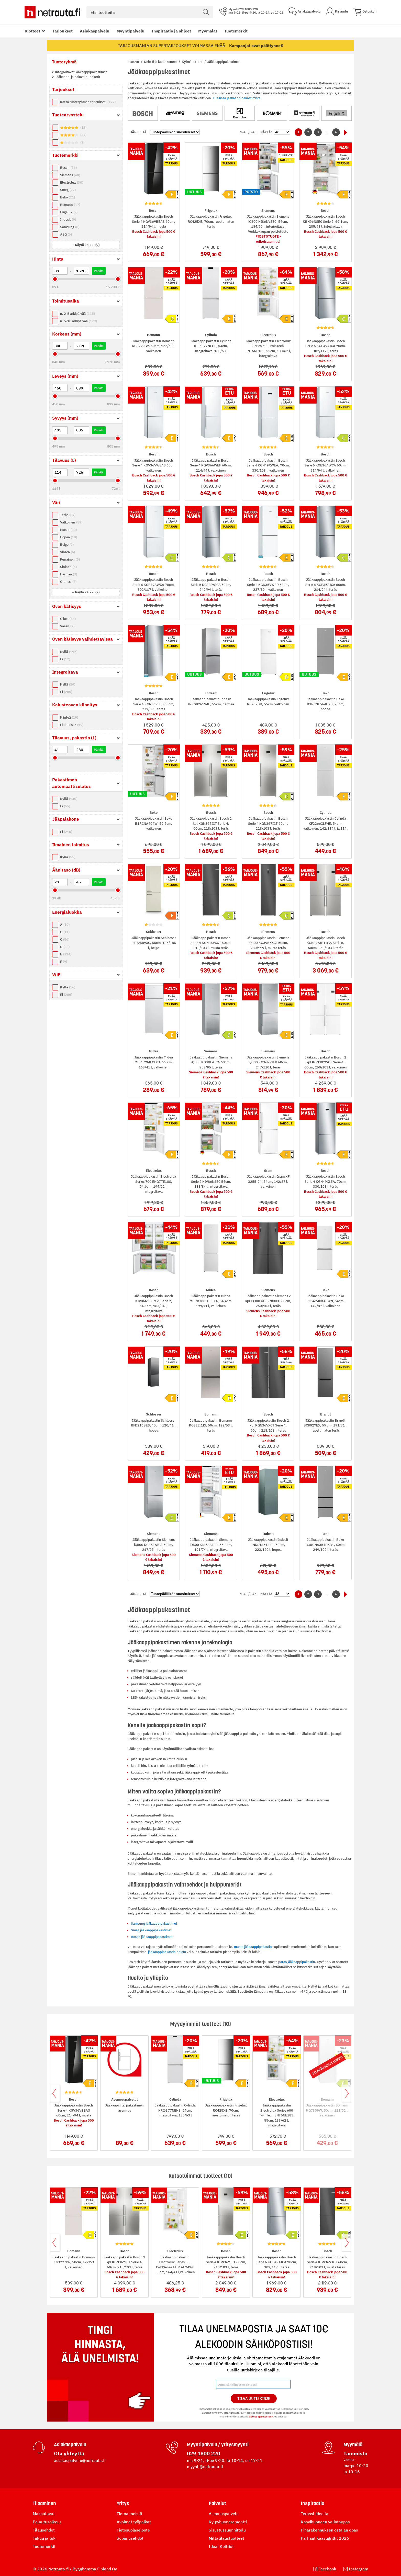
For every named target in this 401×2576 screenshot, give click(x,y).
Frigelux (68, 212)
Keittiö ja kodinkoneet (161, 62)
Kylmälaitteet (192, 62)
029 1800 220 (203, 2453)
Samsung (69, 227)
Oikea (68, 619)
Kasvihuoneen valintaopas (325, 2521)
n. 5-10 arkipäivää (78, 321)
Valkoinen (71, 522)
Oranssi (68, 581)
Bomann (70, 205)
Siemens (70, 175)
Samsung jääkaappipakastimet (154, 1923)
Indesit (68, 219)
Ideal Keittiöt (221, 2546)
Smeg (68, 190)
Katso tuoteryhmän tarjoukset (88, 102)
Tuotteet (32, 31)
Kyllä (68, 652)
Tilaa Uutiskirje (253, 2398)
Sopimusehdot (130, 2538)
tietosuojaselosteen (261, 2416)
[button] (85, 245)
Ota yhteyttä (69, 2453)
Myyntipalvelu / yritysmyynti (218, 2444)
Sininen (68, 567)
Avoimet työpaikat (134, 2521)
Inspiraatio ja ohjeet (171, 31)
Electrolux (71, 182)
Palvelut (217, 2503)
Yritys (123, 2503)
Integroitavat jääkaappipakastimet (80, 72)
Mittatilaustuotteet (226, 2538)
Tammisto (355, 2453)
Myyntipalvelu (130, 31)
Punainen (70, 559)
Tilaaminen (44, 2503)
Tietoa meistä (129, 2513)
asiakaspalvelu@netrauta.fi (80, 2460)
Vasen (67, 626)
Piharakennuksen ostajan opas (329, 2530)
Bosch (68, 167)
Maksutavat (44, 2513)
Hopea (68, 537)
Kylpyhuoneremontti (228, 2521)
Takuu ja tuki (45, 2538)
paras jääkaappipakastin (296, 1962)
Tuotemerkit (236, 31)
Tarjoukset (62, 31)
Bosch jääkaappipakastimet (152, 1937)
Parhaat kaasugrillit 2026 (325, 2538)
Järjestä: (139, 132)
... (327, 132)
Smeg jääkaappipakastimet (151, 1930)
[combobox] (149, 12)
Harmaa (68, 574)
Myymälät (207, 31)
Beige (67, 544)
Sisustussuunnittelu (227, 2530)
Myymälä (352, 2444)
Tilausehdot (44, 2530)
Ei (65, 659)
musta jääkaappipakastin (253, 1947)
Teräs (67, 515)
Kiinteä (69, 717)
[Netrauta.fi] (52, 12)
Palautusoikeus (47, 2521)
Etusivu (134, 62)
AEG (66, 234)
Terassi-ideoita (314, 2513)
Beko (67, 197)
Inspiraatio (312, 2503)
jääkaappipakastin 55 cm (167, 1952)
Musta (68, 530)
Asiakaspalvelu (94, 31)
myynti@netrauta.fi (205, 2466)
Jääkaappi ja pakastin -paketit (77, 77)
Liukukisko (71, 725)
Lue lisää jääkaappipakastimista (237, 98)
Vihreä (67, 552)
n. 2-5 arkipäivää (77, 313)
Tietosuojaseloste (133, 2530)
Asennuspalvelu (224, 2513)
